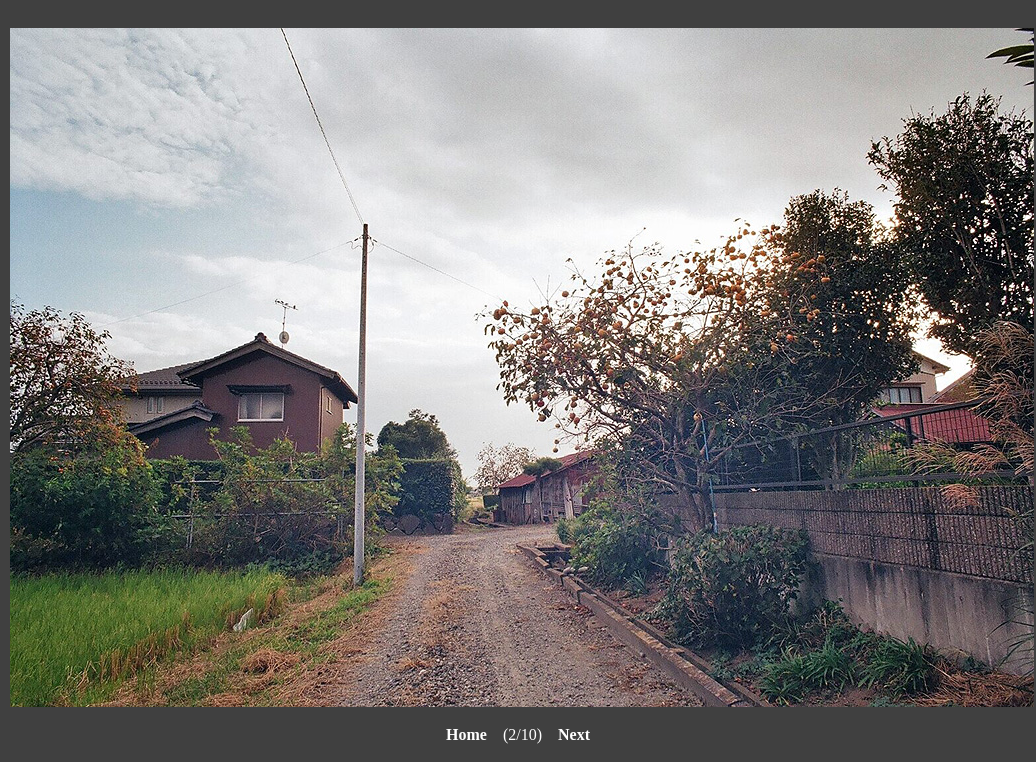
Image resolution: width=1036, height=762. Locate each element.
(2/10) (502, 734)
